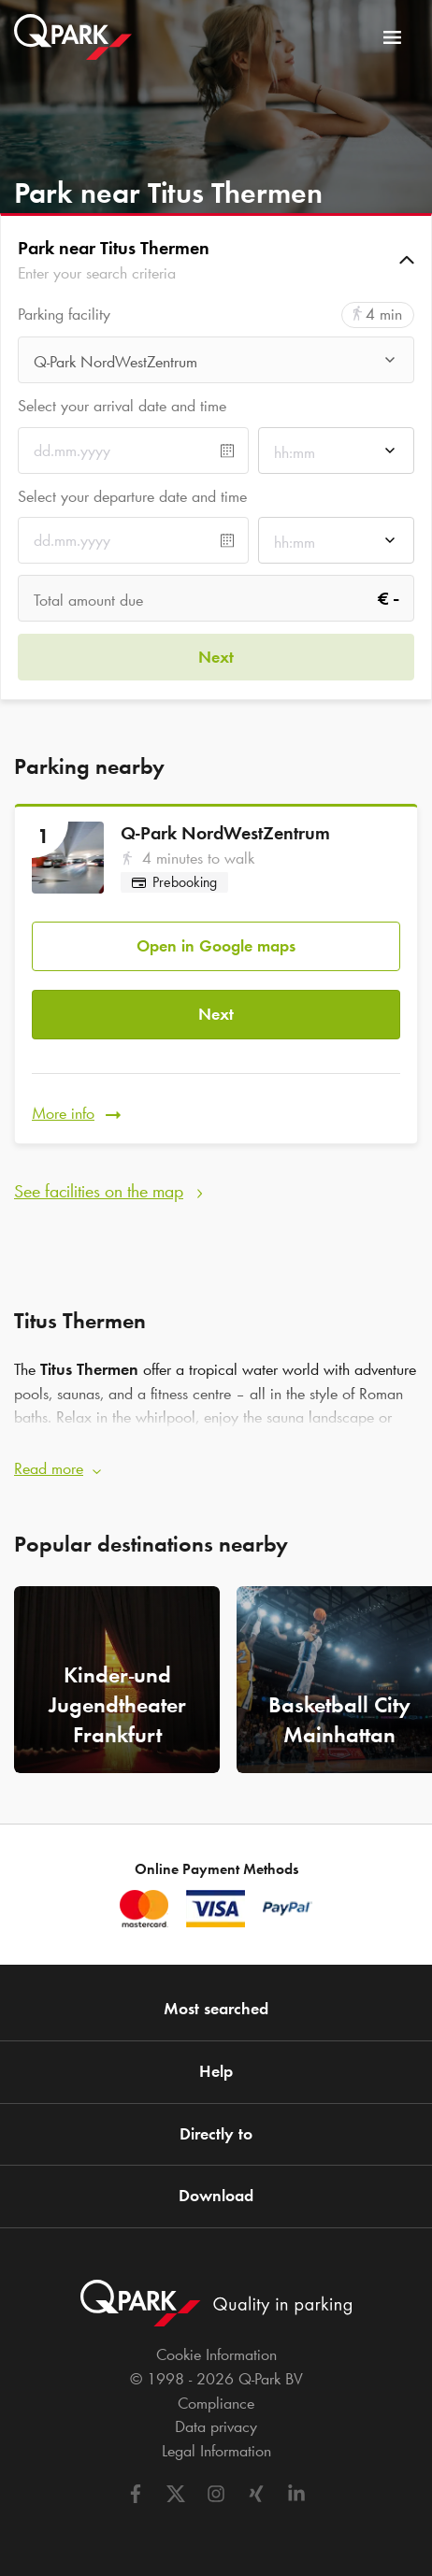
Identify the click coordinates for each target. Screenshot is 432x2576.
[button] (216, 260)
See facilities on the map (98, 1191)
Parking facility (64, 314)
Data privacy (216, 2426)
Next (216, 1014)
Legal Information (216, 2450)
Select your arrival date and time (122, 405)
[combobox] (216, 365)
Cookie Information (216, 2354)
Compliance (216, 2403)
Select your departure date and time (132, 496)
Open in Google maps (216, 946)
